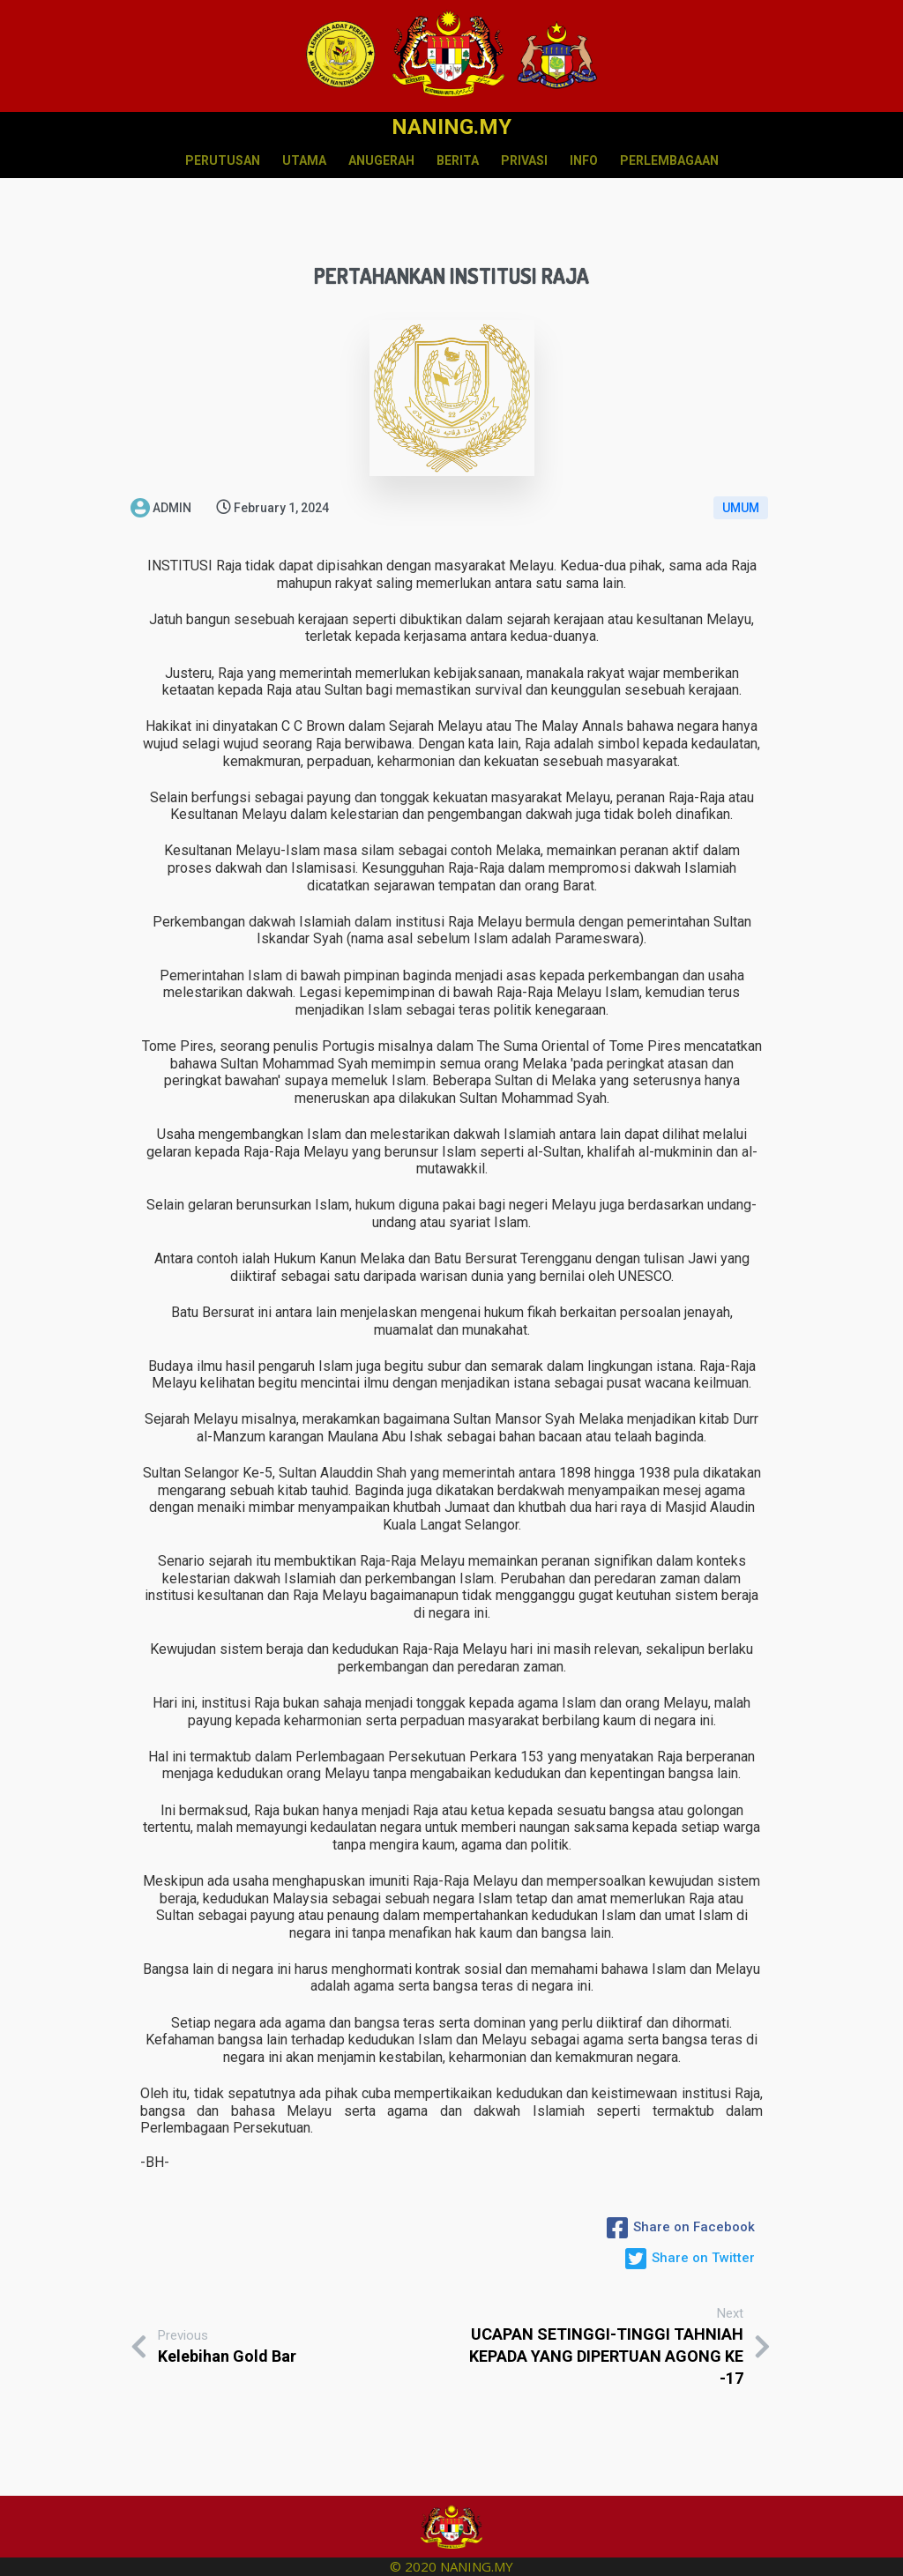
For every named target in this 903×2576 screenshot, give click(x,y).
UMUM (740, 508)
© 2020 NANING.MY (451, 2566)
